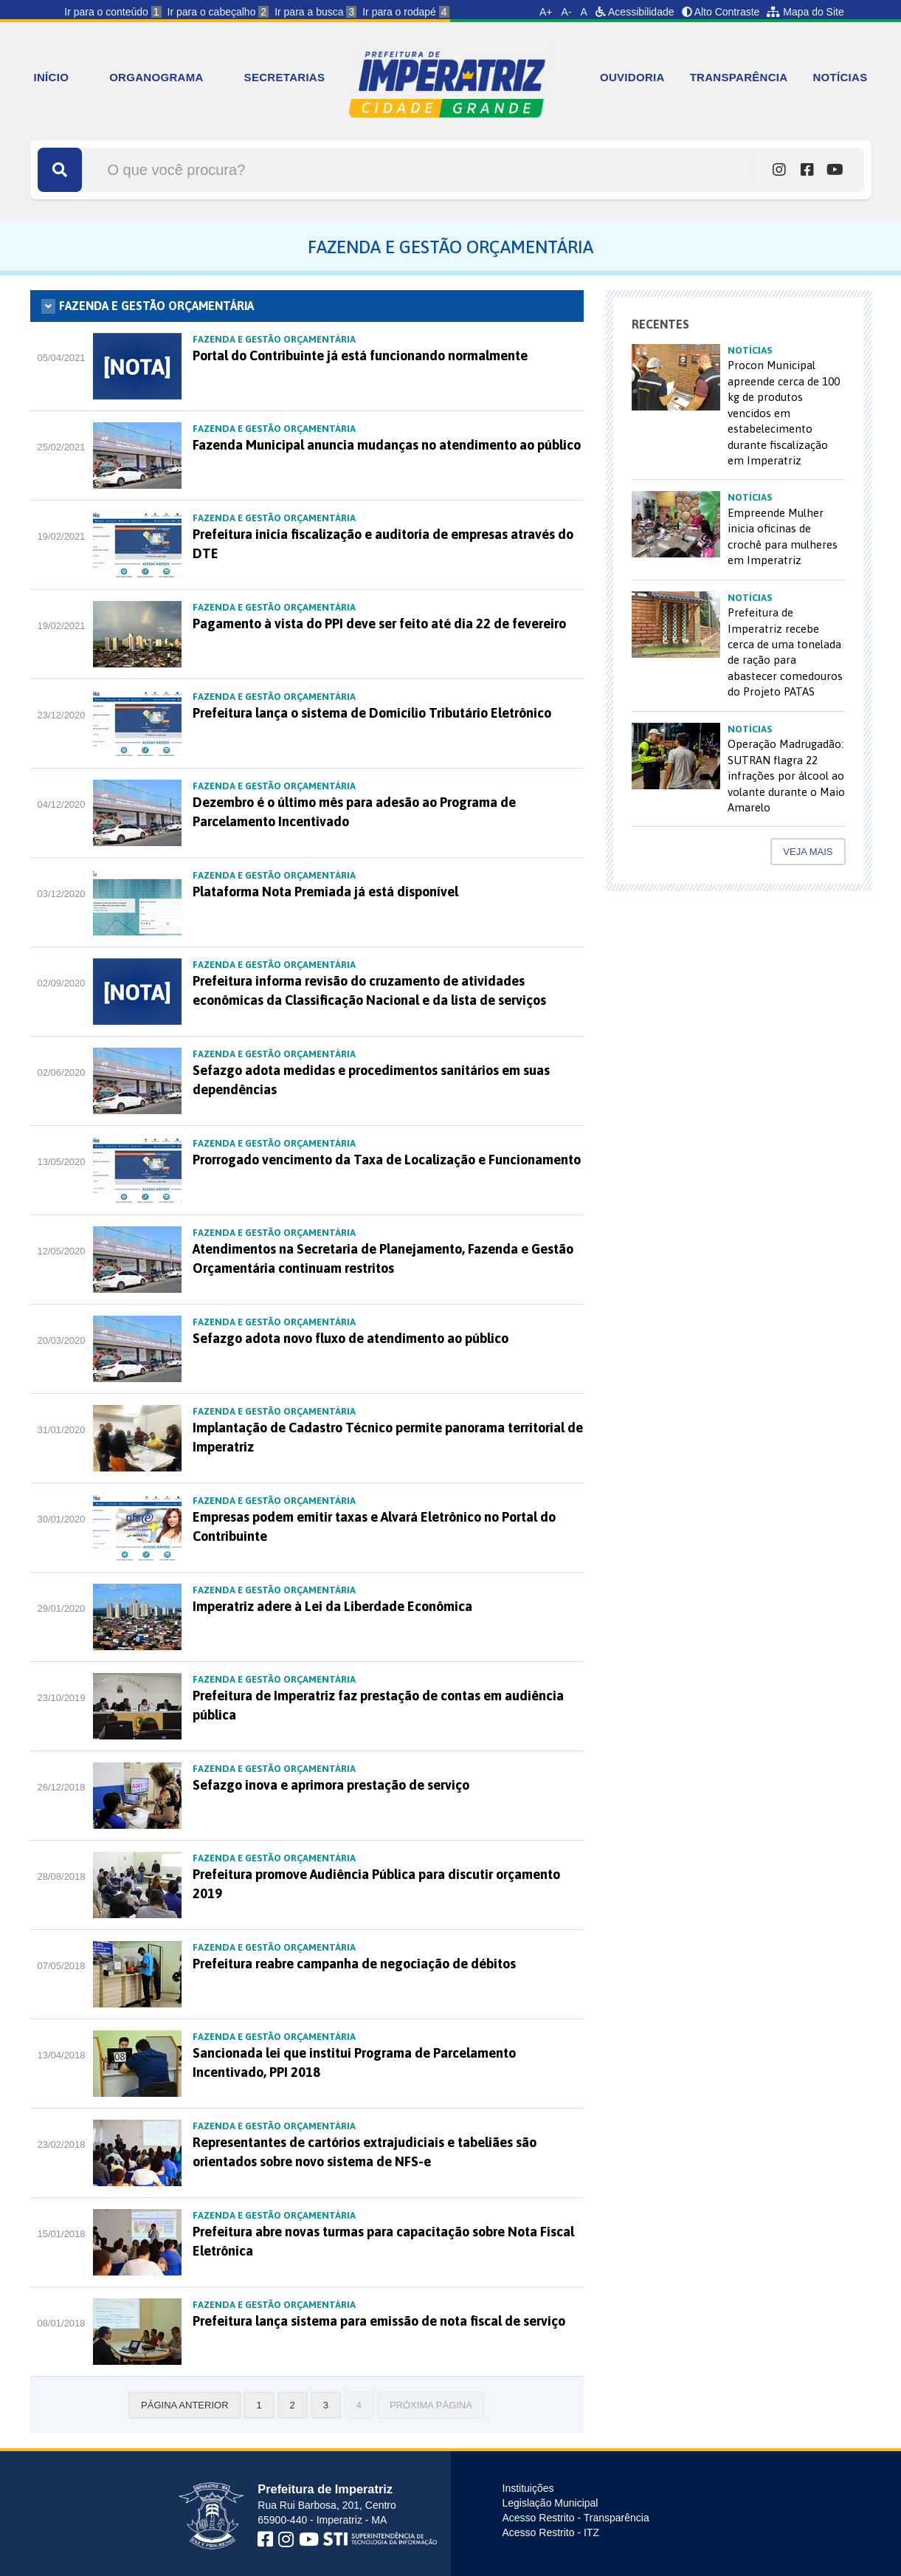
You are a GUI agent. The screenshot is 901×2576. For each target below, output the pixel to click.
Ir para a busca (315, 12)
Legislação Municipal (550, 2503)
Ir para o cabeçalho (218, 12)
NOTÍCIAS (839, 77)
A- (567, 12)
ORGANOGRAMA (156, 77)
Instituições (528, 2488)
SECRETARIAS (284, 77)
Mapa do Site (805, 12)
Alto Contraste (721, 12)
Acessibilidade (635, 12)
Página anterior (184, 2405)
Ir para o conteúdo (112, 12)
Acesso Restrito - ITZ (551, 2532)
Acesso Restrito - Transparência (576, 2518)
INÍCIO (51, 77)
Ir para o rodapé (405, 12)
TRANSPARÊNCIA (739, 77)
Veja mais (807, 851)
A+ (546, 12)
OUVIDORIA (632, 77)
